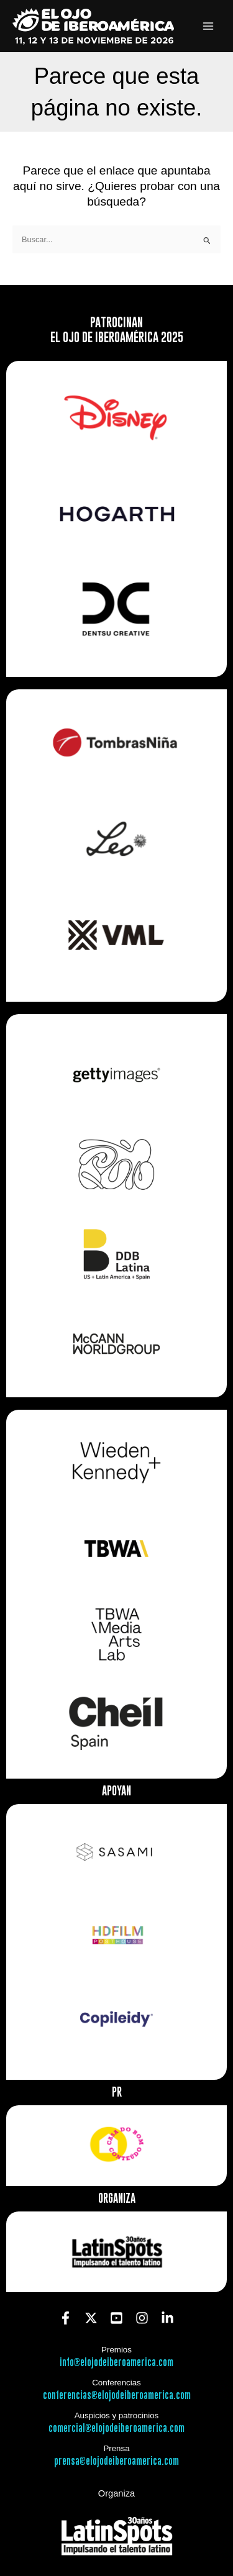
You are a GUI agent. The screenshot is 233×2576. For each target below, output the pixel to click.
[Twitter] (91, 2317)
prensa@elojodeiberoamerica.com (116, 2461)
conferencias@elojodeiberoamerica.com (117, 2395)
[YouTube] (116, 2317)
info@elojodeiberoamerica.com (116, 2363)
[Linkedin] (167, 2317)
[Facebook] (65, 2317)
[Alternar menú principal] (208, 26)
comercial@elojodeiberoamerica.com (116, 2428)
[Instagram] (141, 2317)
